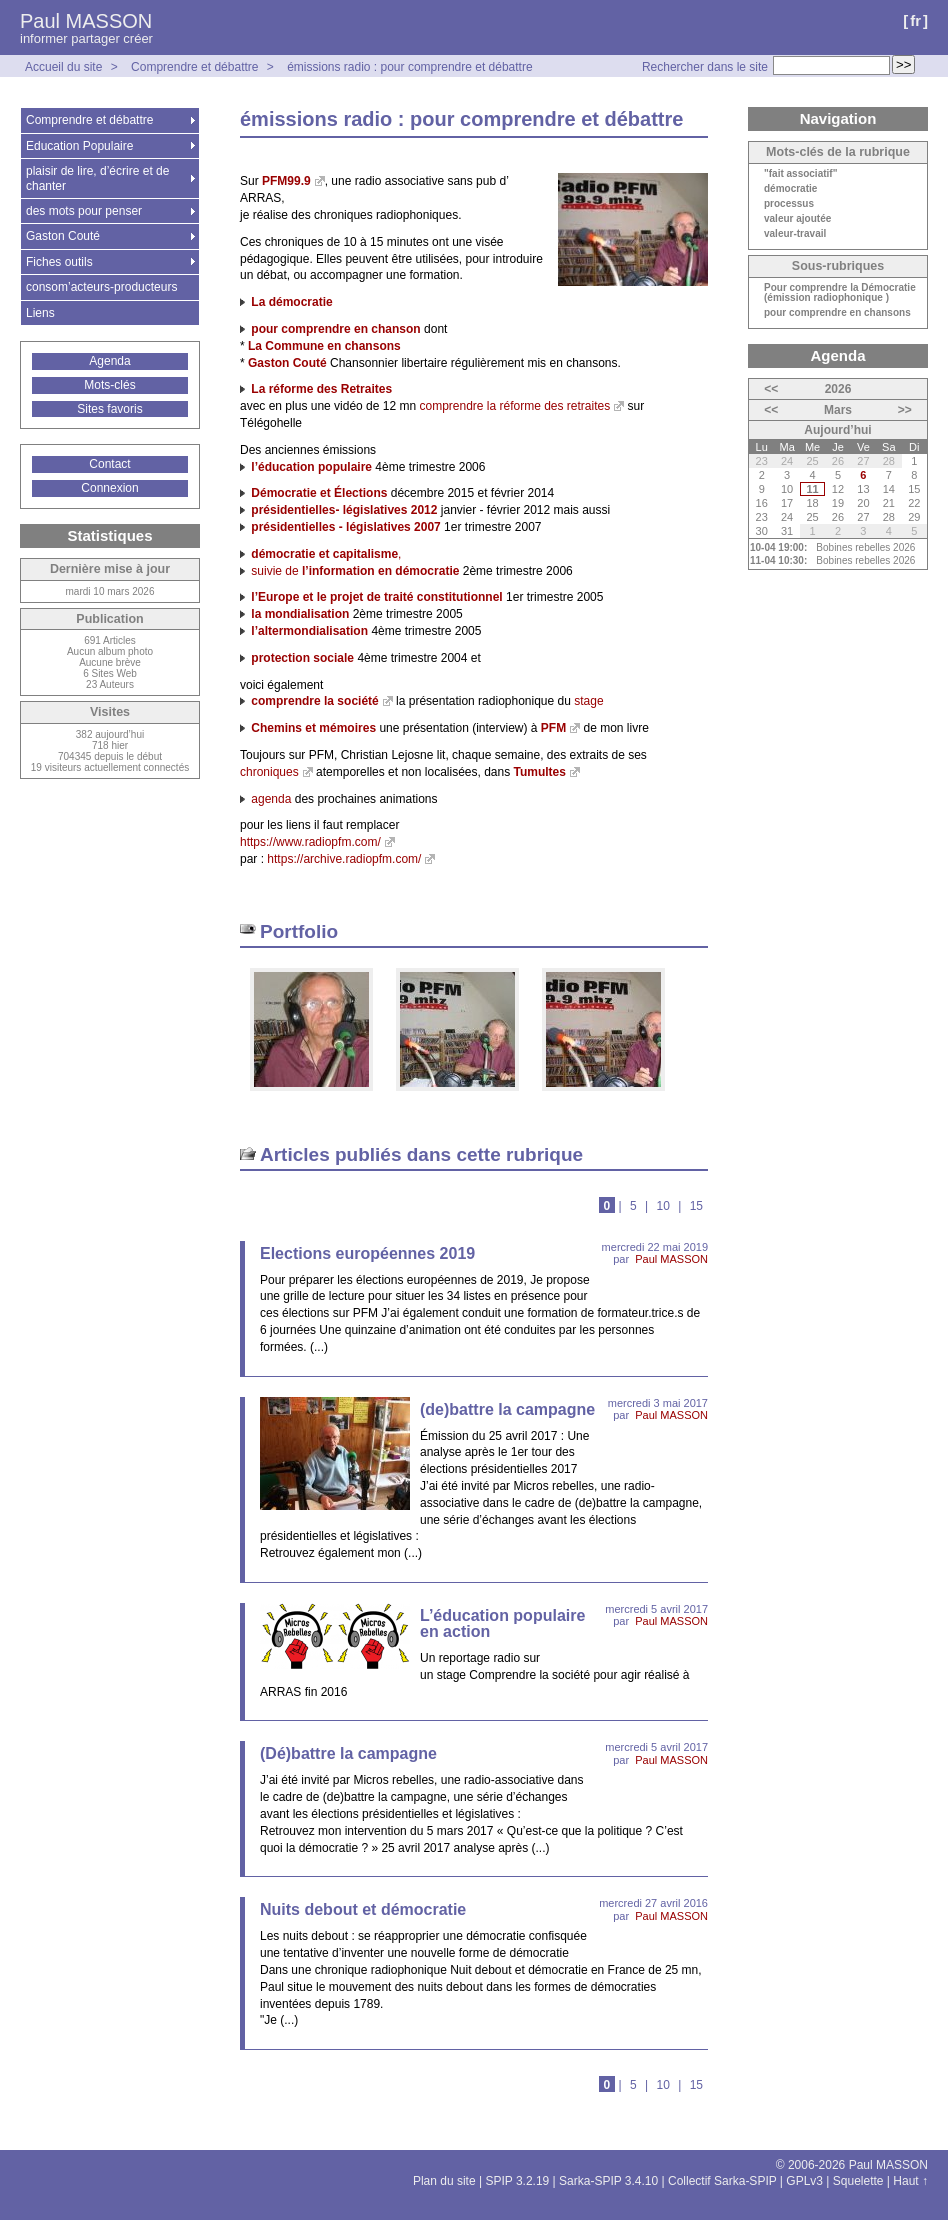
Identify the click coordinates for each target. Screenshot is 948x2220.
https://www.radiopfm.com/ (310, 842)
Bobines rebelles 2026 (865, 547)
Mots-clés (109, 385)
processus (789, 204)
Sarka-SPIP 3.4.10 (608, 2181)
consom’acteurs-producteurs (101, 287)
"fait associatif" (800, 174)
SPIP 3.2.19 (517, 2181)
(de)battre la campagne (507, 1409)
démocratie (790, 189)
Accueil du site (63, 67)
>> (905, 410)
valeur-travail (795, 234)
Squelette (858, 2181)
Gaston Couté (63, 236)
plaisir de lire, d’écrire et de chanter (97, 178)
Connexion (109, 488)
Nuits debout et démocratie (363, 1909)
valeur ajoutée (797, 219)
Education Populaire (79, 146)
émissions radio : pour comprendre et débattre (409, 67)
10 (662, 1206)
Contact (109, 464)
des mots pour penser (84, 211)
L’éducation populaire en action (502, 1623)
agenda (271, 799)
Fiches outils (59, 262)
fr (915, 20)
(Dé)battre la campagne (348, 1753)
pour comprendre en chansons (837, 313)
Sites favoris (109, 409)
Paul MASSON (86, 21)
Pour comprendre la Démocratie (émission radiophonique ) (840, 293)
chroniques (269, 772)
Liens (40, 313)
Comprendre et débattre (194, 67)
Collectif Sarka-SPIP (722, 2181)
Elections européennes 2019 (367, 1253)
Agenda (109, 361)
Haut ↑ (910, 2181)
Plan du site (444, 2181)
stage (588, 701)
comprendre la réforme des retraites (514, 406)
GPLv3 (804, 2181)
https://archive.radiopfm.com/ (344, 859)
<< (771, 389)
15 (696, 1206)
